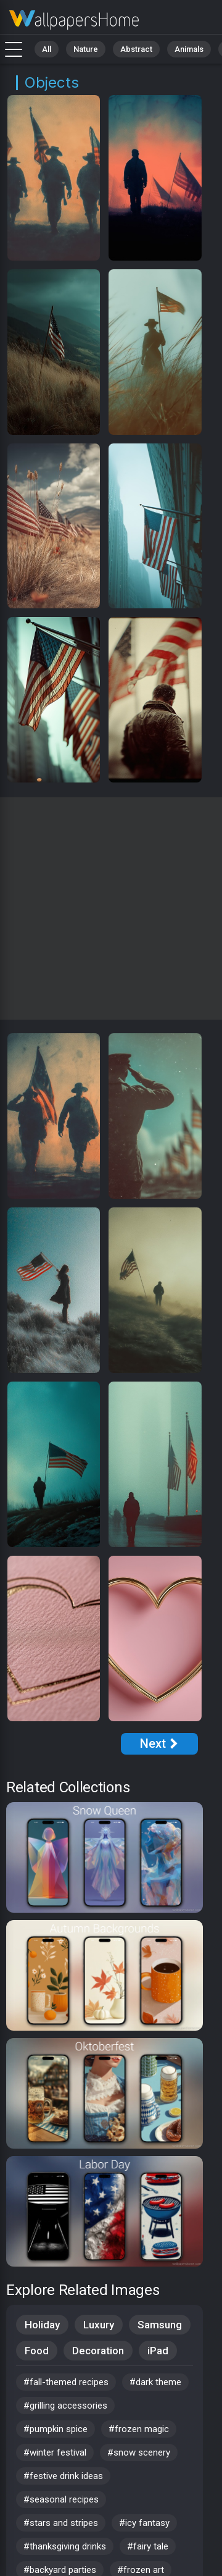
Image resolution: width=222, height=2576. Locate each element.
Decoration (98, 2350)
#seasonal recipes (61, 2499)
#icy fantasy (144, 2522)
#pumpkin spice (55, 2429)
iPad (157, 2350)
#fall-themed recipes (66, 2382)
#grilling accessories (65, 2405)
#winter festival (54, 2452)
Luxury (98, 2324)
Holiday (42, 2324)
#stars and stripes (60, 2522)
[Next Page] (159, 1744)
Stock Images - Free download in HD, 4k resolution (74, 20)
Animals (189, 49)
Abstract (136, 49)
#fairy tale (147, 2546)
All (46, 49)
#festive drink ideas (63, 2476)
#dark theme (155, 2382)
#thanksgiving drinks (64, 2546)
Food (37, 2350)
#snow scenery (138, 2452)
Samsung (160, 2324)
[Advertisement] (111, 908)
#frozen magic (139, 2429)
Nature (85, 49)
